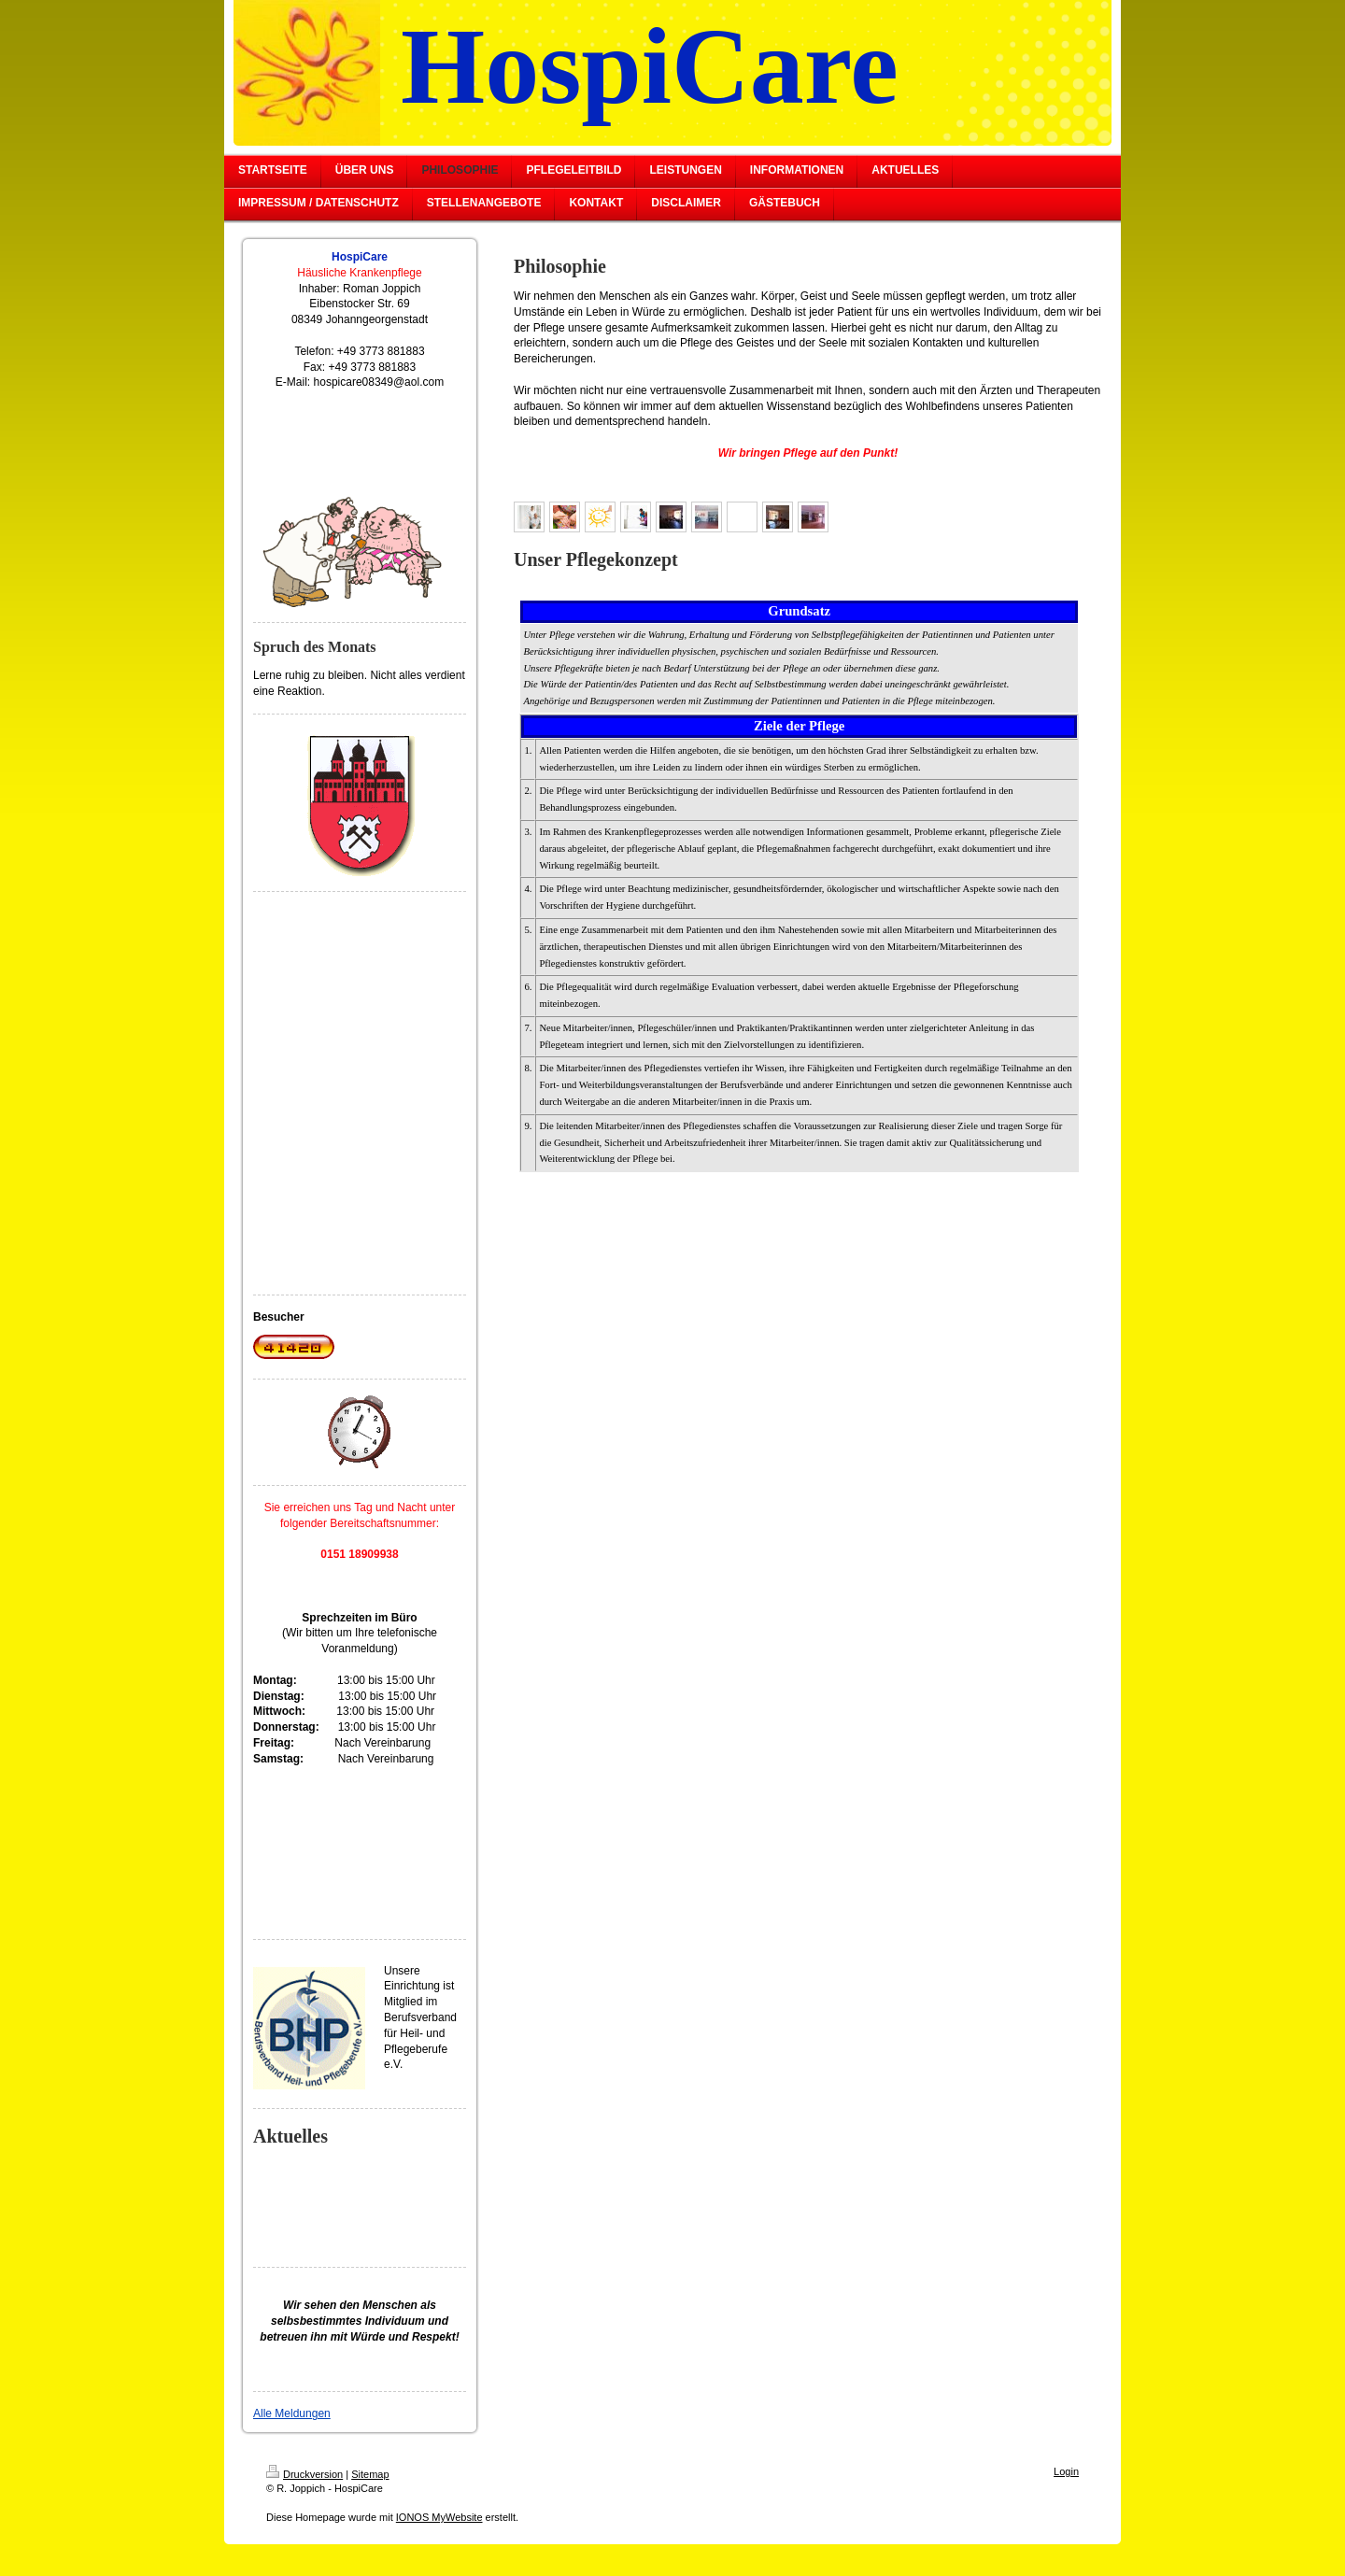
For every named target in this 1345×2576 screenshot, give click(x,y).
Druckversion (304, 2474)
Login (1066, 2471)
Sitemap (370, 2474)
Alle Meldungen (292, 2413)
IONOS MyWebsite (439, 2517)
